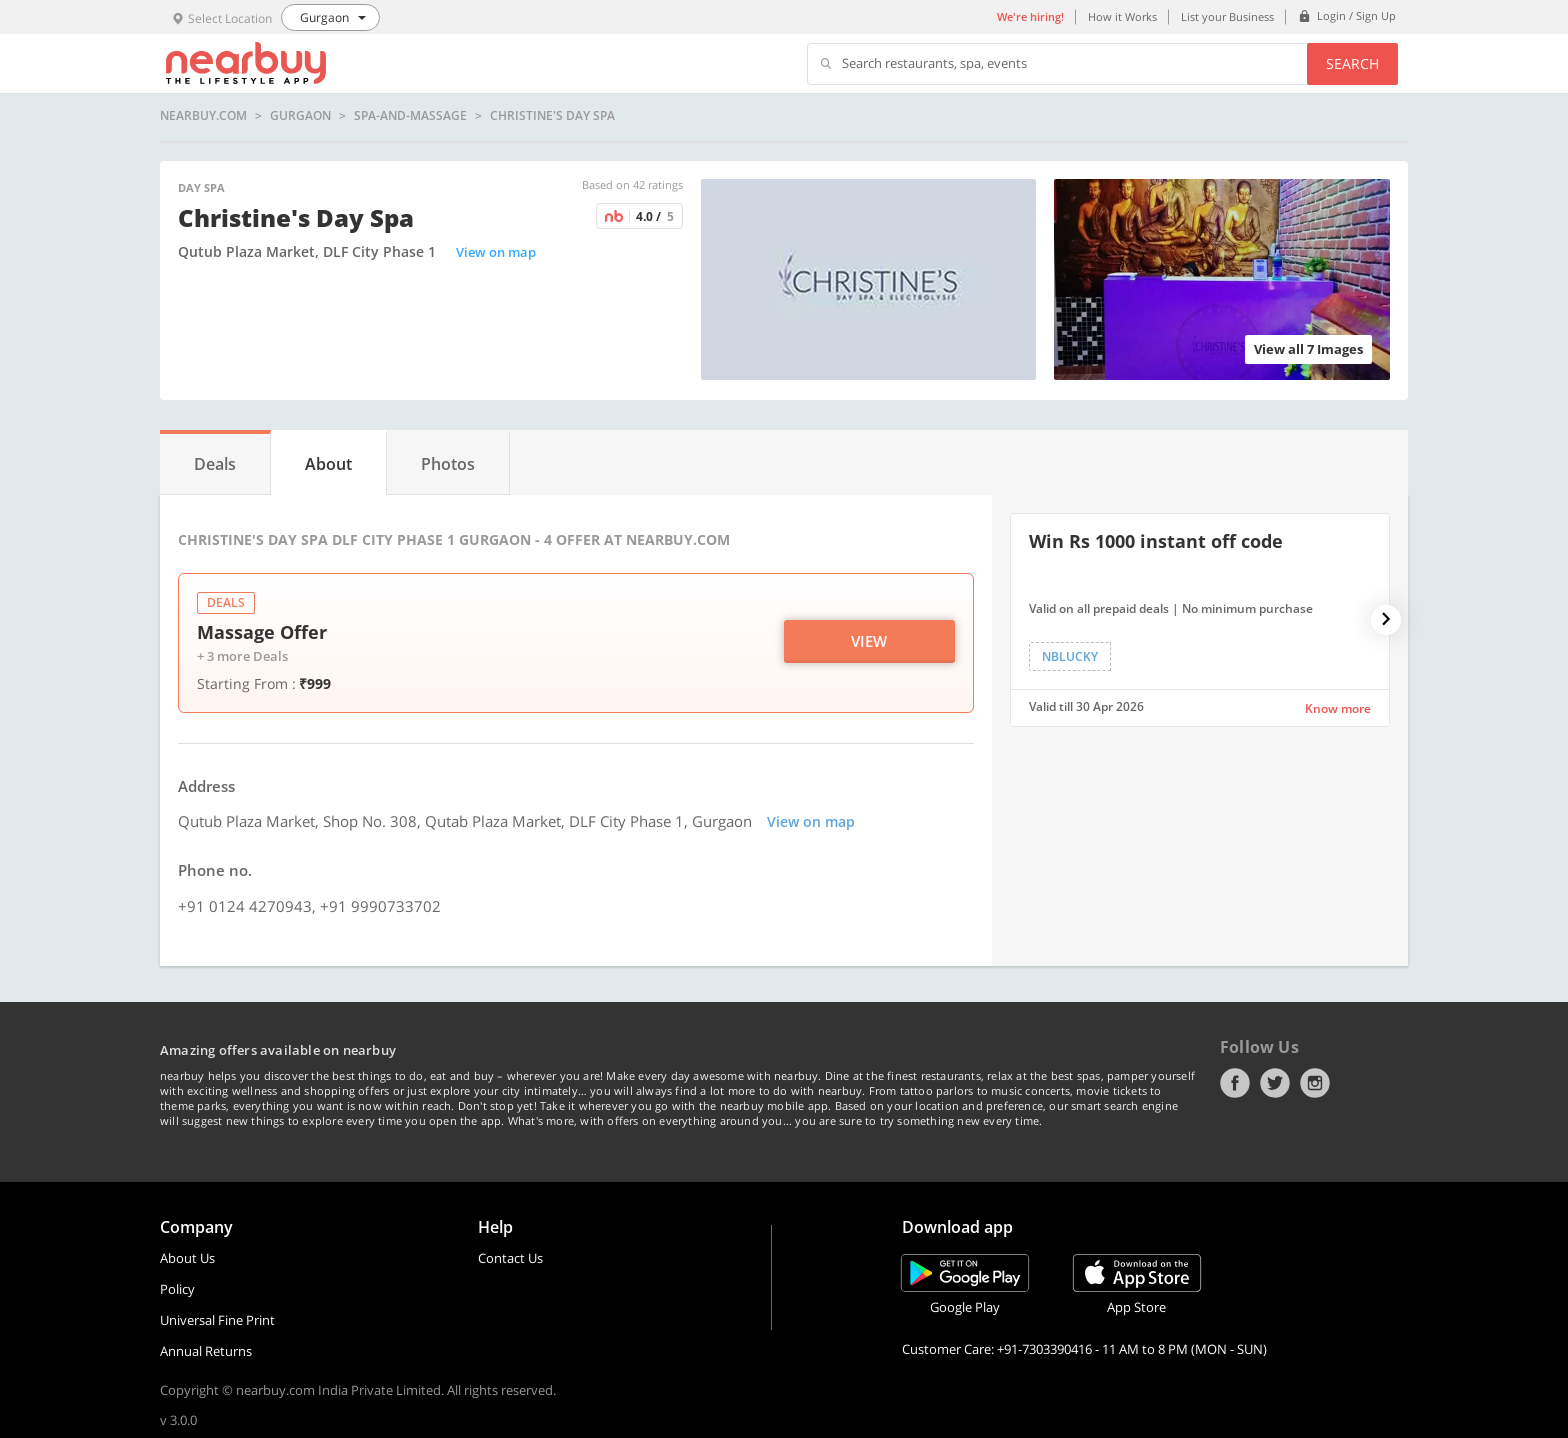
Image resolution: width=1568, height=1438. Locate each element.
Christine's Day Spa (552, 116)
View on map (496, 252)
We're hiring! (1030, 16)
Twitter (1275, 1083)
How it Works (1122, 16)
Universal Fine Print (217, 1320)
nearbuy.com (203, 116)
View (869, 641)
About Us (187, 1258)
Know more (1338, 708)
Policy (177, 1289)
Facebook (1235, 1083)
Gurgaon (300, 116)
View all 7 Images (1308, 349)
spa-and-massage (410, 116)
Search (1352, 63)
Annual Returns (206, 1351)
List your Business (1227, 16)
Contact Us (510, 1258)
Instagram (1315, 1083)
